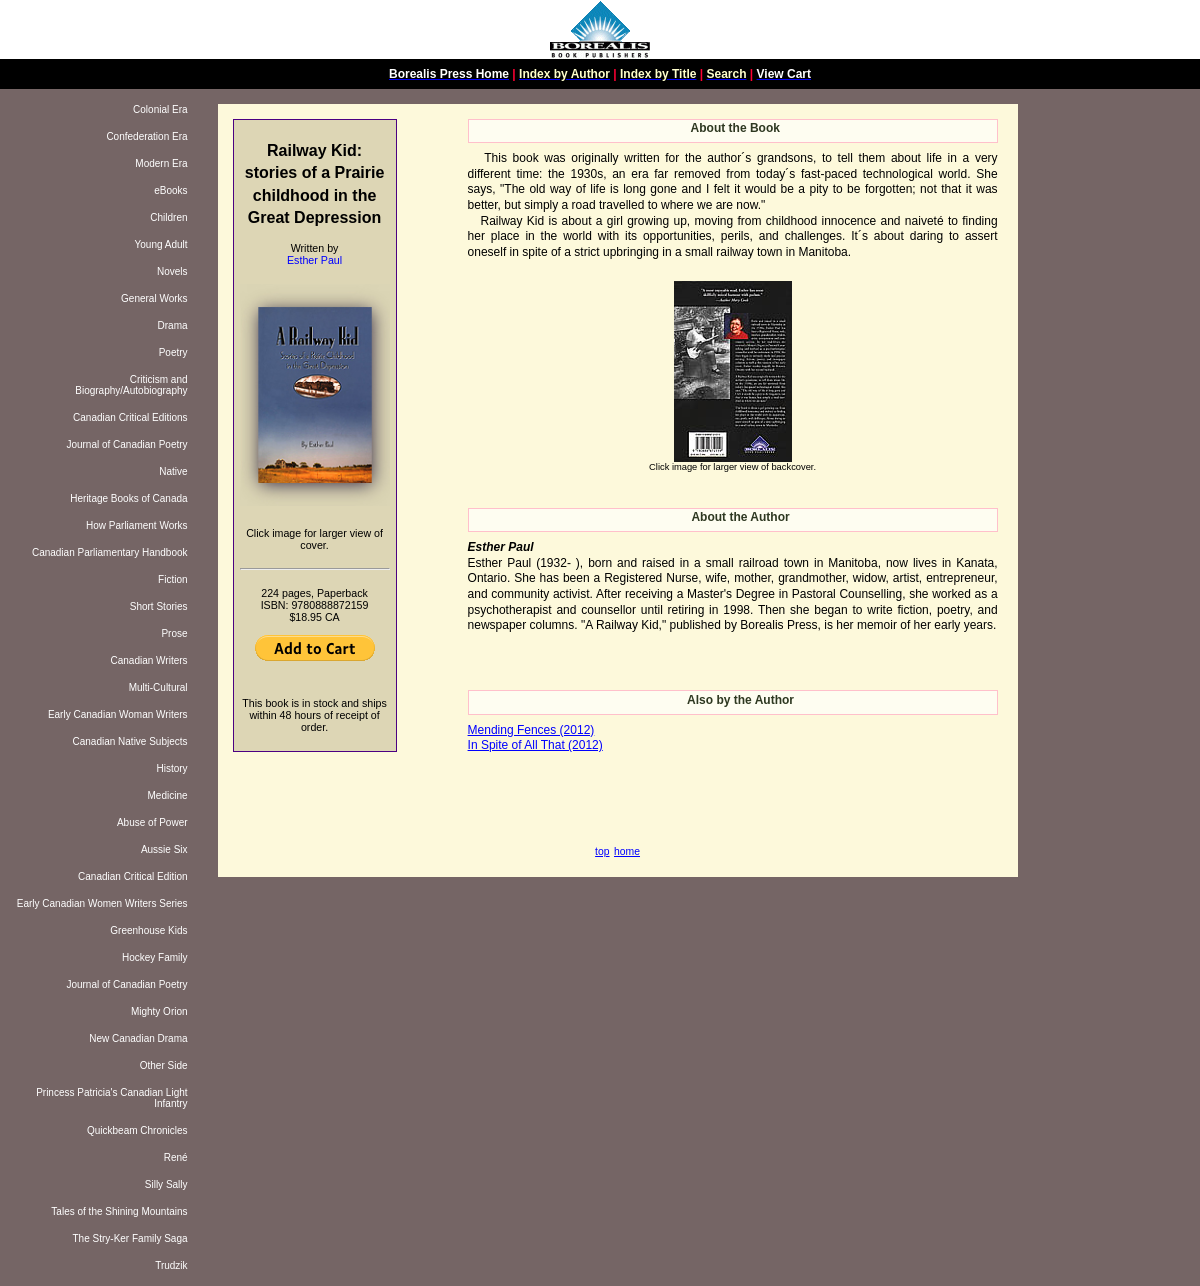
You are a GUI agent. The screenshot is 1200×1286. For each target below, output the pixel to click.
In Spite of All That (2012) (535, 745)
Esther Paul (314, 260)
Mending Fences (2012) (531, 730)
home (627, 851)
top (602, 851)
